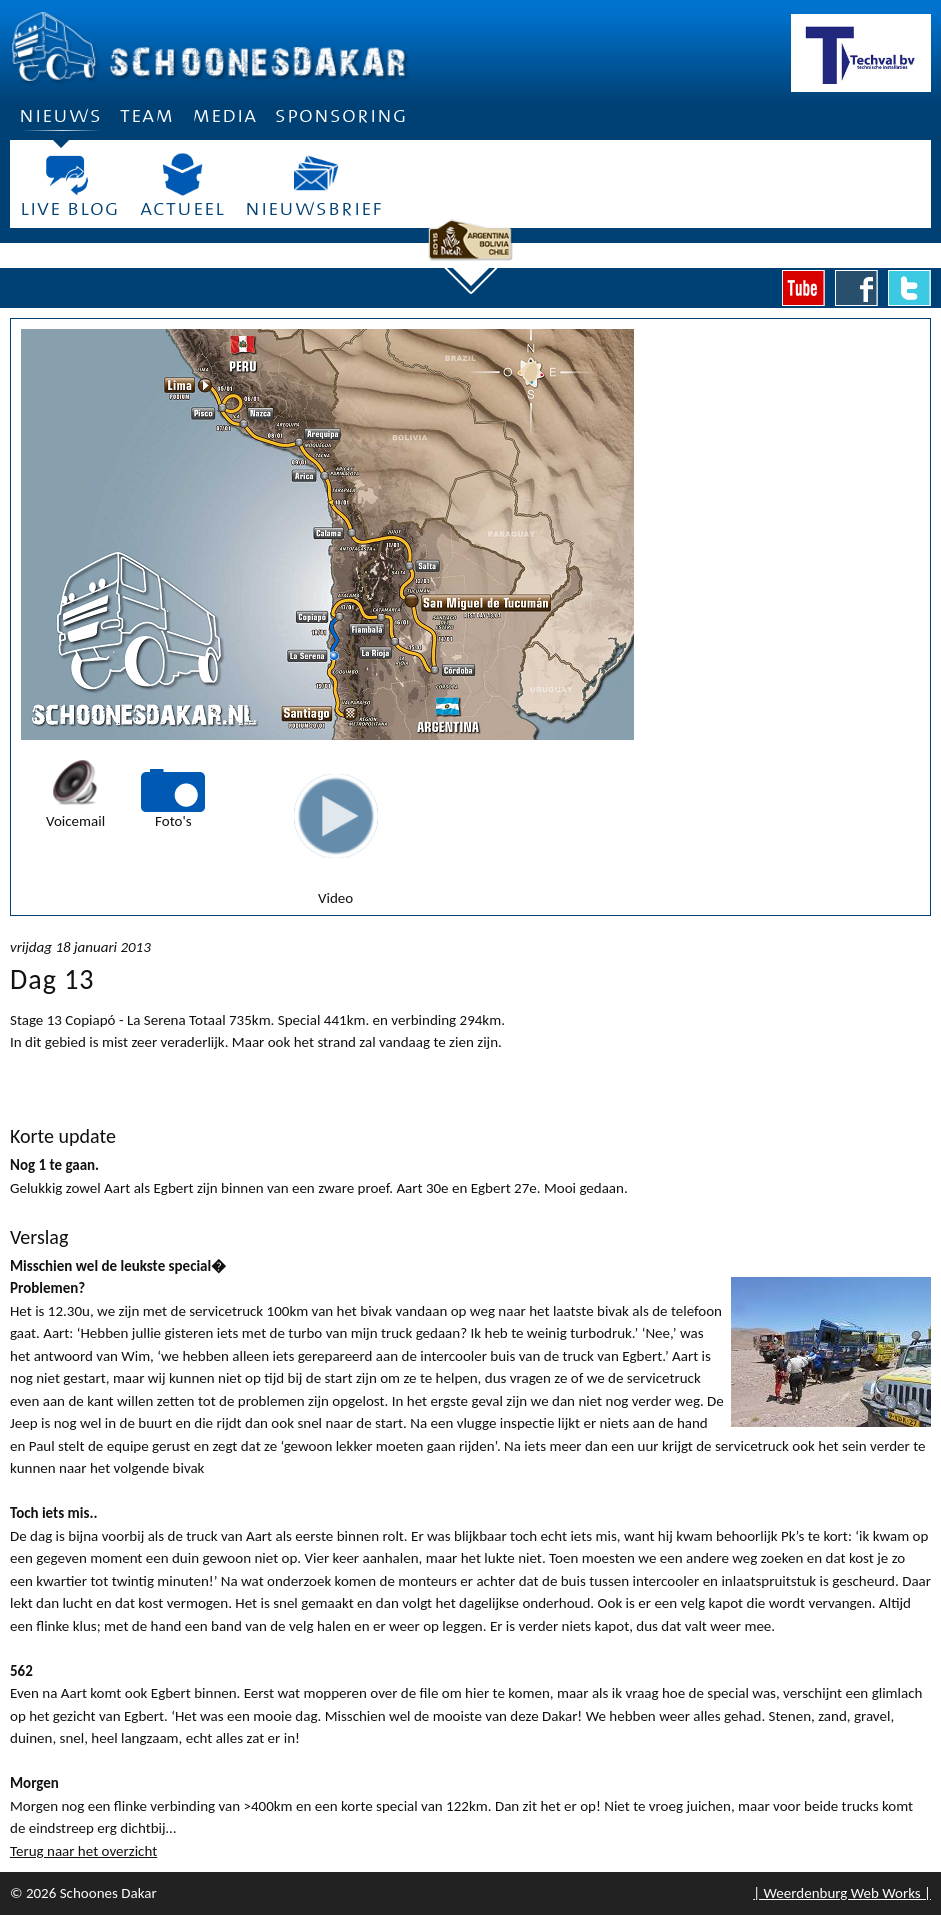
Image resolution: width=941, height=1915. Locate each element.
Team (147, 115)
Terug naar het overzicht (83, 1851)
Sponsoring (341, 115)
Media (224, 115)
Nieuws (60, 122)
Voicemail (75, 821)
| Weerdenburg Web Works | (842, 1893)
